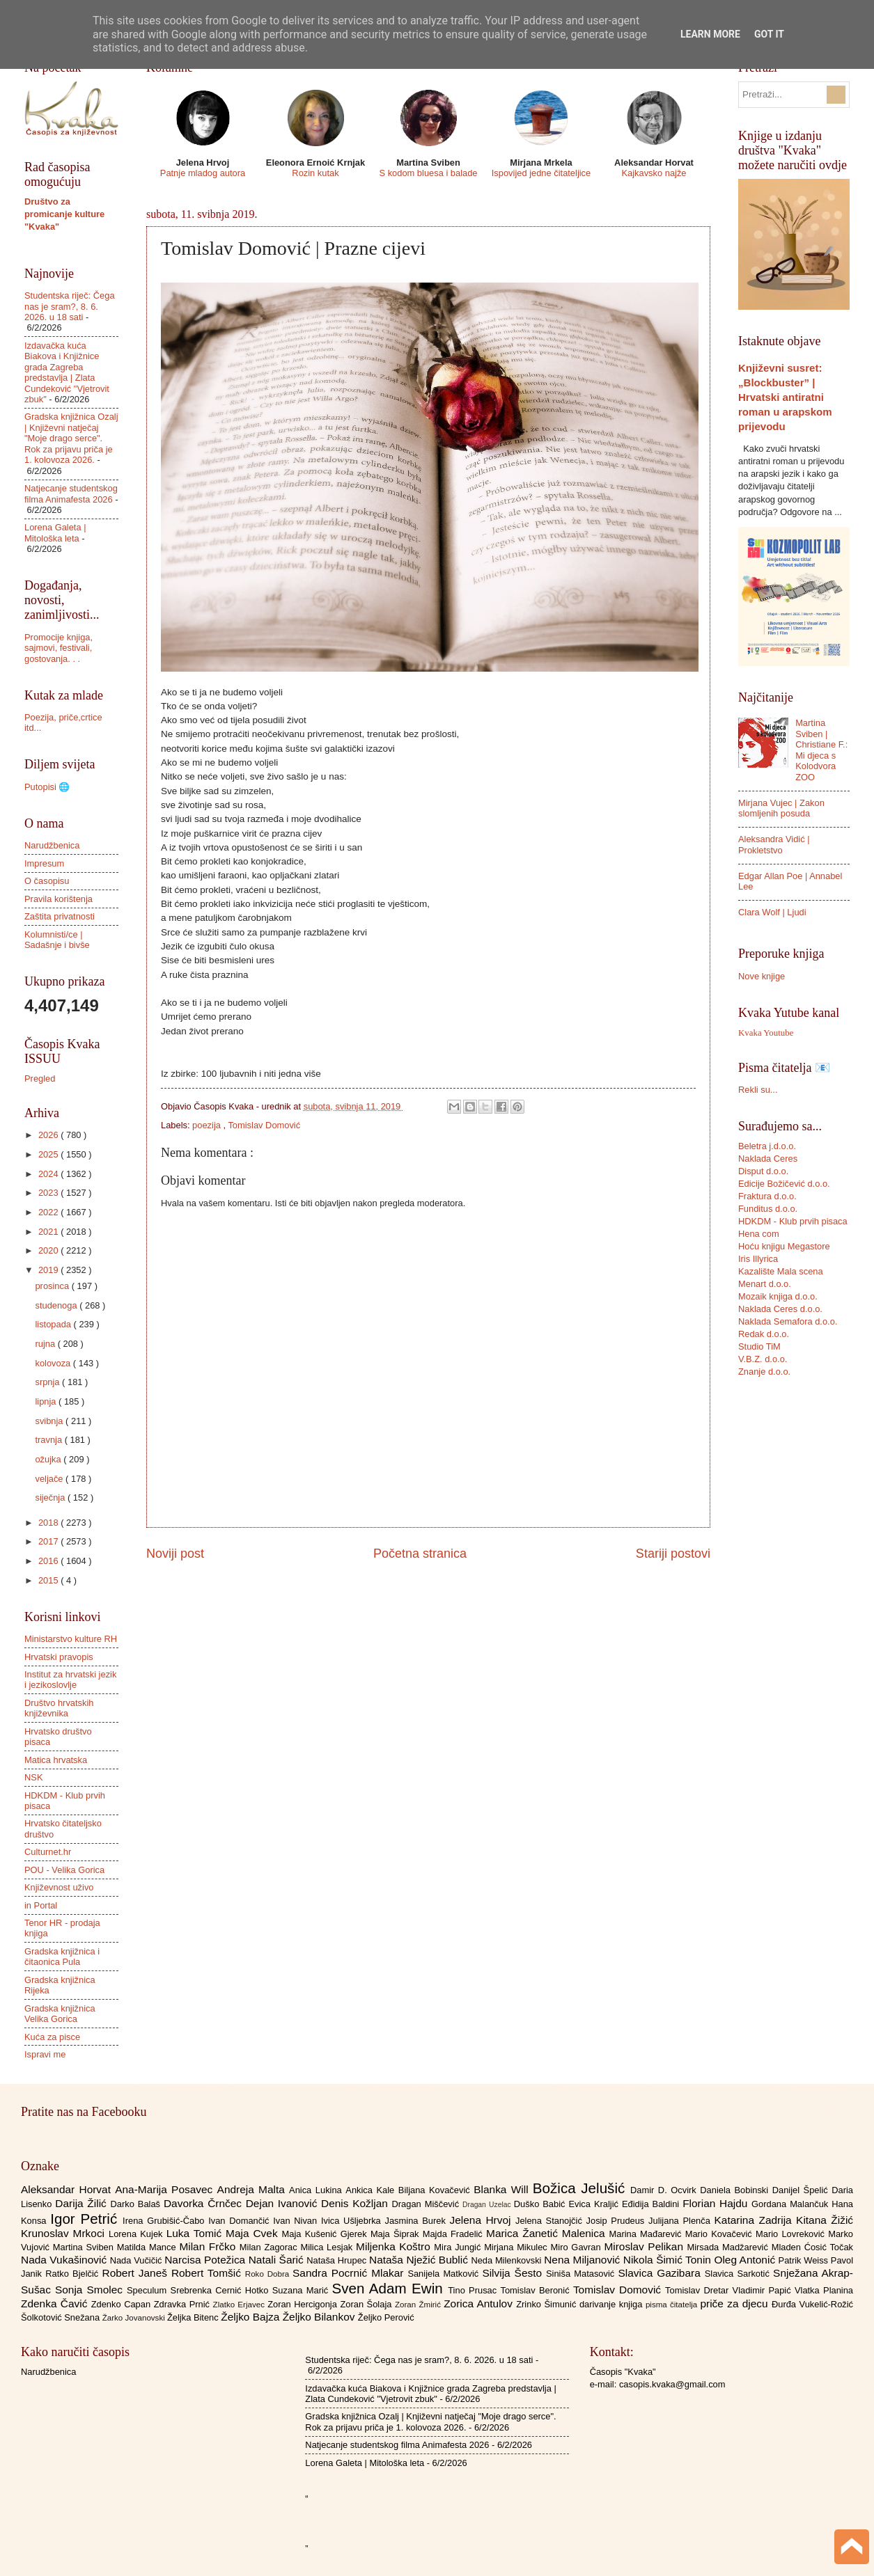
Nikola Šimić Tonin (669, 2260)
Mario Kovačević (720, 2234)
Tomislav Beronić (537, 2290)
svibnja (50, 1421)
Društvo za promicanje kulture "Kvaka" (64, 214)
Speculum (149, 2290)
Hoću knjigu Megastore (784, 1246)
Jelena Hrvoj (482, 2220)
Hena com (758, 1233)
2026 (49, 1135)
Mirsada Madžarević (729, 2247)
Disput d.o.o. (763, 1171)
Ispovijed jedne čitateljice (541, 173)
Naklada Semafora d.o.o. (787, 1321)
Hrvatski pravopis (58, 1657)
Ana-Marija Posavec (166, 2189)
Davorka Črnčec (205, 2203)
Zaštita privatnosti (59, 916)
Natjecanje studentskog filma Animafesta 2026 (71, 493)
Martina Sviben (85, 2247)
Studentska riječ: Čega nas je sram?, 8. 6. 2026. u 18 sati (69, 306)
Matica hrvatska (55, 1760)
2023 (49, 1192)
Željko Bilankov (320, 2317)
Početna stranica (420, 1553)
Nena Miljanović (583, 2260)
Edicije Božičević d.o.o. (784, 1183)
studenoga (57, 1305)
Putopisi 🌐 (47, 787)
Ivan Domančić (240, 2220)
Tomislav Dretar (699, 2290)
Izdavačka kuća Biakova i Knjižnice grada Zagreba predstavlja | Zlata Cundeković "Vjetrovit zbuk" (66, 372)
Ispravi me (44, 2054)
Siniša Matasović (582, 2273)
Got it (769, 34)
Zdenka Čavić (56, 2303)
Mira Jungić (459, 2247)
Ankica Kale (371, 2190)
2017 (49, 1541)
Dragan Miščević (427, 2204)
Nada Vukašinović (65, 2260)
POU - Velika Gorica (64, 1870)
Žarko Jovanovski (134, 2318)
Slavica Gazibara (661, 2273)
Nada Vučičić (137, 2260)
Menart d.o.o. (764, 1284)
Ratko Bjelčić (73, 2273)
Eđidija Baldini (652, 2204)
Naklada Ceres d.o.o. (780, 1309)
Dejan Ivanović (283, 2203)
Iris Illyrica (758, 1259)
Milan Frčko (209, 2246)
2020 (49, 1250)
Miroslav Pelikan (645, 2246)
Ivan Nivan (297, 2220)
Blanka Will (503, 2189)
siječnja (51, 1497)
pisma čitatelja (673, 2304)
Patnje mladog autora (202, 173)
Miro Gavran (577, 2247)
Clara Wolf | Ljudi (772, 912)
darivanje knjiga (612, 2304)
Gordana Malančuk (791, 2204)
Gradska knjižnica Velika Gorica (59, 2013)
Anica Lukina (317, 2190)
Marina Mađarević (647, 2234)
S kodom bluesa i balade (428, 173)
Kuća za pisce (52, 2037)
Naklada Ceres (767, 1158)
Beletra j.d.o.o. (767, 1146)
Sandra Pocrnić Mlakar (349, 2273)
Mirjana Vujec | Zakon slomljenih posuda (781, 808)
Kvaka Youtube (765, 1033)
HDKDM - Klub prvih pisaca (793, 1221)
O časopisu (46, 881)
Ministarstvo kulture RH (70, 1639)
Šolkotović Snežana (61, 2317)
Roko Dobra (268, 2274)
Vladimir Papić (764, 2290)
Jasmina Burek (417, 2220)
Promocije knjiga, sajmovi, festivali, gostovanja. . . (58, 648)
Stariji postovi (673, 1553)
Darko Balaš (136, 2204)
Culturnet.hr (47, 1852)
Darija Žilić (82, 2203)
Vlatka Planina (824, 2290)
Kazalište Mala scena (780, 1271)
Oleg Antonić (746, 2260)
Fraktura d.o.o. (767, 1196)
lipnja (46, 1401)
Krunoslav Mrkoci (65, 2233)
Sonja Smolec (91, 2290)
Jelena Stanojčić (550, 2220)
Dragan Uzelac (488, 2204)
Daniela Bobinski (736, 2190)
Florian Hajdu (716, 2203)
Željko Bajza (251, 2317)
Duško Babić (541, 2204)
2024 (49, 1174)
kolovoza (53, 1363)
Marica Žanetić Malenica (547, 2233)
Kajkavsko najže (653, 173)
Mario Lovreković (792, 2234)
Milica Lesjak (328, 2247)
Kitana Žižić (824, 2220)
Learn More (710, 34)
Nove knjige (761, 976)
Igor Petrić (86, 2219)
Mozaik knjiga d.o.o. (778, 1296)
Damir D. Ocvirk (665, 2190)
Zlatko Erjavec (240, 2304)
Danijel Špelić (802, 2190)
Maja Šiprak (396, 2234)
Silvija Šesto (514, 2273)
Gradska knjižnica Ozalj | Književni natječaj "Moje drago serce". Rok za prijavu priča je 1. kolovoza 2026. (71, 438)
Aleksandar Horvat (68, 2189)
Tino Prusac (474, 2290)
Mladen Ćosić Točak (812, 2247)
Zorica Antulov (480, 2303)
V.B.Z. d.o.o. (762, 1359)
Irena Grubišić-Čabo (165, 2220)
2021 (49, 1231)
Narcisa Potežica (206, 2260)
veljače (50, 1478)
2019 (49, 1270)
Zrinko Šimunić (547, 2304)
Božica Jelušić (581, 2188)
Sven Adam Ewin (390, 2288)
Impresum (44, 863)
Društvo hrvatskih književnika (58, 1708)
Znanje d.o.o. (764, 1371)
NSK (33, 1777)
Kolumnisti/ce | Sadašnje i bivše (57, 939)
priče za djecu (735, 2303)
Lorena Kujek (137, 2234)
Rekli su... (758, 1089)
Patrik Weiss (805, 2260)
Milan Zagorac (270, 2247)
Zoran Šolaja (367, 2304)
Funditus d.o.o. (767, 1208)
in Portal (40, 1905)
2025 (49, 1154)
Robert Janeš (136, 2273)
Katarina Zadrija (756, 2220)
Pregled (39, 1078)
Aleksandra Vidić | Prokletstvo (774, 844)
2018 (49, 1522)
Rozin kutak (315, 173)
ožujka (49, 1459)
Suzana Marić (302, 2290)
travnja (49, 1440)
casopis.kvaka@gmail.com (672, 2384)
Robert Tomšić (208, 2273)
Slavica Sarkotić (739, 2273)
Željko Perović (386, 2317)
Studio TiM (759, 1346)
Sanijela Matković (444, 2273)
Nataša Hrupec (337, 2260)
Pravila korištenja (58, 899)
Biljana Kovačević (436, 2190)
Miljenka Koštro (395, 2246)
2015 (49, 1580)
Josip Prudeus (617, 2220)
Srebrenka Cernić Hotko (221, 2290)
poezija (207, 1125)
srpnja (48, 1382)
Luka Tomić (196, 2233)
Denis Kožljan (356, 2203)
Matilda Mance (148, 2247)
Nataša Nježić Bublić (420, 2260)
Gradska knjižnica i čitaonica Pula (62, 1956)
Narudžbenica (51, 845)
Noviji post (175, 1553)
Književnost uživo (58, 1887)
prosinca (53, 1286)
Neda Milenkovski (507, 2260)
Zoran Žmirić (419, 2304)
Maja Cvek (254, 2233)
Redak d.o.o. (763, 1334)
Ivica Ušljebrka (353, 2220)
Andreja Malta (253, 2189)
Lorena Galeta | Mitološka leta (55, 532)
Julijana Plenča (681, 2220)
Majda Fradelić (454, 2234)
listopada (54, 1324)
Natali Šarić (278, 2260)
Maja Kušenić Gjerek (326, 2234)
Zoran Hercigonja (303, 2304)
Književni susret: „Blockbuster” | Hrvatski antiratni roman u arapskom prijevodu (785, 397)
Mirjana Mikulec (517, 2247)
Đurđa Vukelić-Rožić (812, 2304)
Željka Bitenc (194, 2317)
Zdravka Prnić (183, 2304)
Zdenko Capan (122, 2304)
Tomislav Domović (264, 1125)
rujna (46, 1343)
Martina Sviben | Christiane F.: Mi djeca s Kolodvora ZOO (821, 750)
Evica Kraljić (594, 2204)
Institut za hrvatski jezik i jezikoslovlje (70, 1679)
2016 (49, 1561)
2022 (49, 1212)
